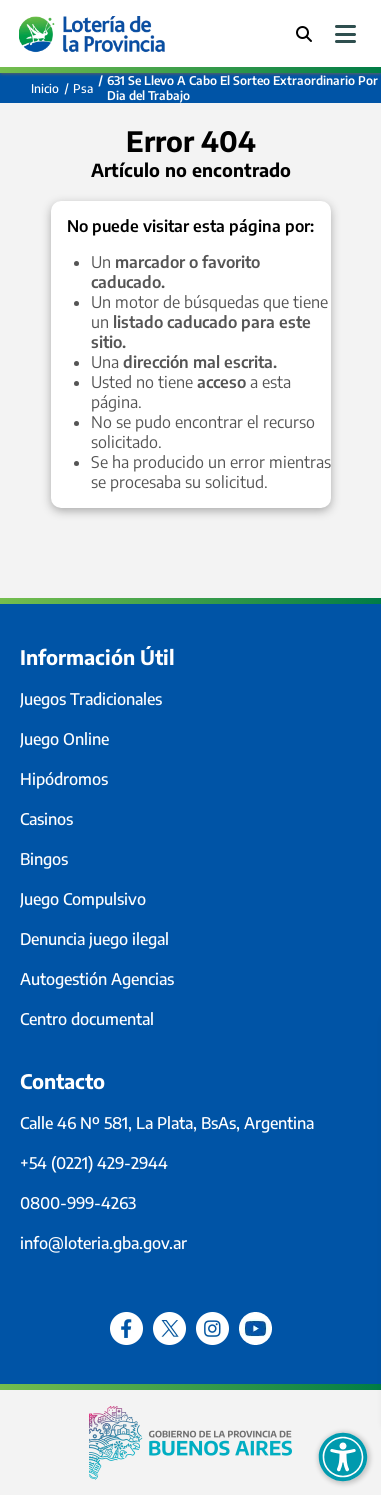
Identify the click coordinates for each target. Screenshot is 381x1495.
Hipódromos (64, 779)
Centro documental (87, 1019)
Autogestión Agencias (97, 979)
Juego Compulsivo (83, 899)
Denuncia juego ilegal (94, 939)
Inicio (45, 88)
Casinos (46, 819)
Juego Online (64, 739)
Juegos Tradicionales (91, 699)
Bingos (44, 859)
